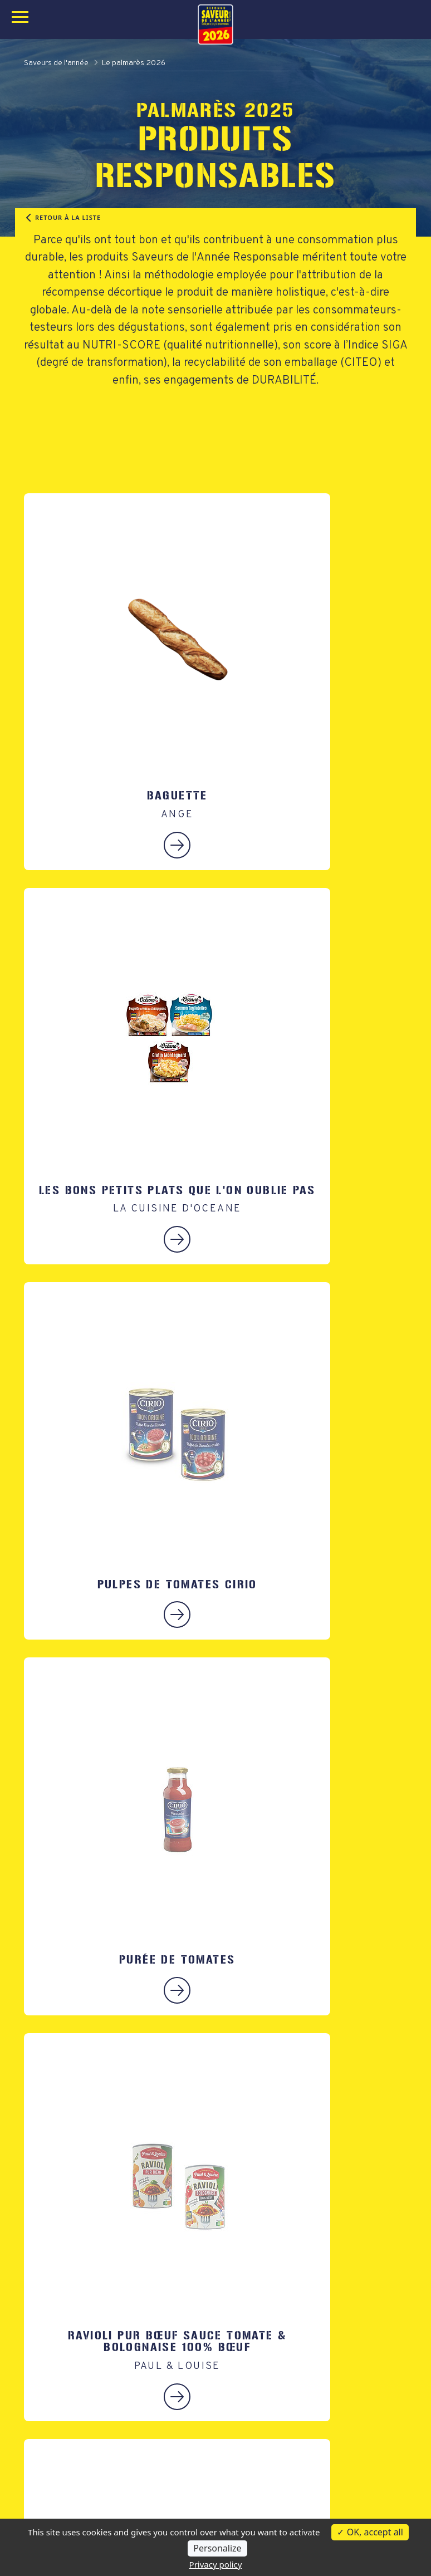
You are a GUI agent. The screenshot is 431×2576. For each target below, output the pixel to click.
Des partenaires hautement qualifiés (297, 2502)
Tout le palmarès (57, 2502)
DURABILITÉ (284, 380)
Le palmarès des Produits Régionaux (97, 2486)
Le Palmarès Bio (56, 2470)
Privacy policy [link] (215, 2564)
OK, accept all (370, 2532)
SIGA (394, 345)
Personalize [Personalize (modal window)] (217, 2548)
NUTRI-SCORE (121, 345)
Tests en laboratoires (266, 2486)
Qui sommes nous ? (263, 2470)
